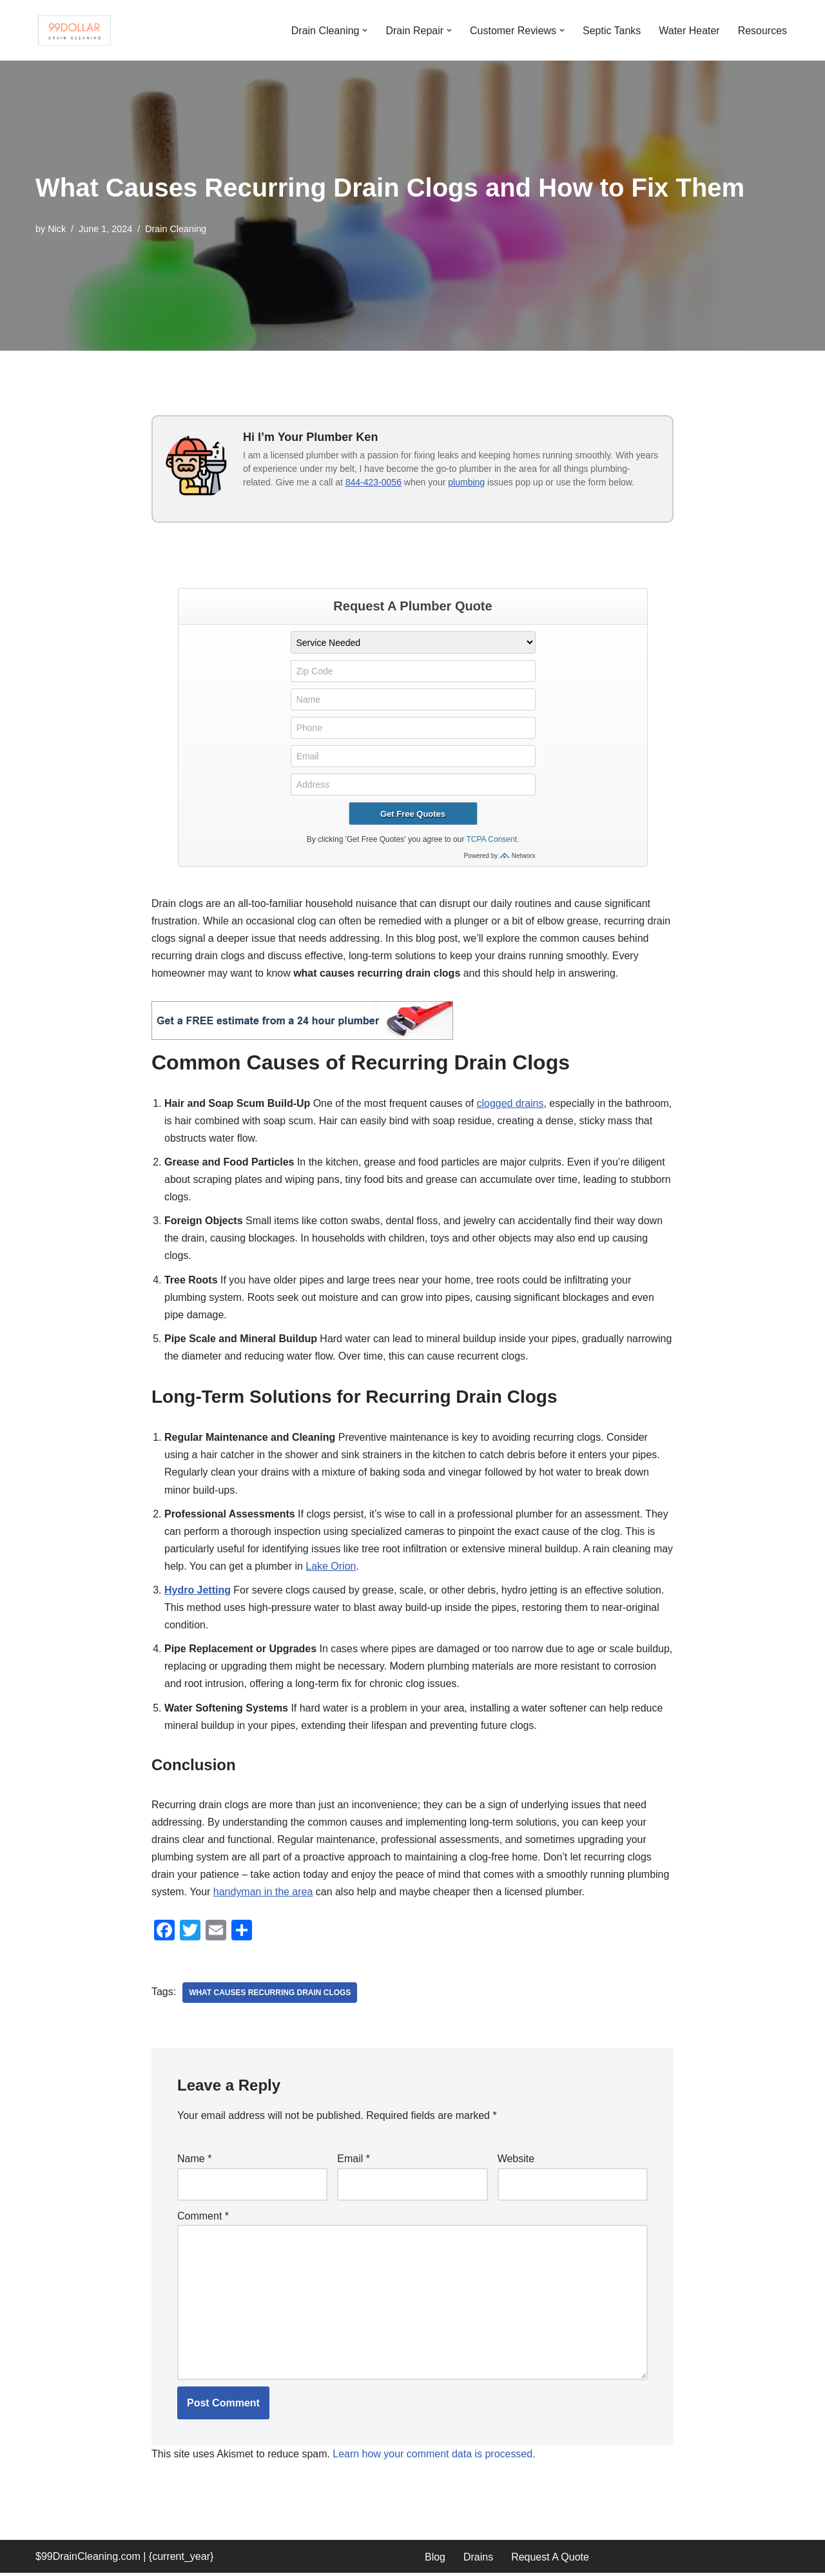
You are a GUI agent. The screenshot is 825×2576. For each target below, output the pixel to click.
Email (353, 2161)
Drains (478, 2560)
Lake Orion (353, 1567)
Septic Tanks (612, 29)
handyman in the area (263, 1894)
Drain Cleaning (175, 229)
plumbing (466, 482)
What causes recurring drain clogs (270, 1995)
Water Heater (689, 29)
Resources (762, 29)
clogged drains (511, 1103)
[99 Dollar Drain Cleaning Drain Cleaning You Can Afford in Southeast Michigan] (74, 30)
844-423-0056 (373, 482)
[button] (364, 30)
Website (516, 2161)
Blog (435, 2560)
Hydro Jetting (197, 1591)
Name (194, 2161)
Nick (57, 229)
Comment (203, 2218)
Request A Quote (550, 2560)
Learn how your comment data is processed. (434, 2457)
